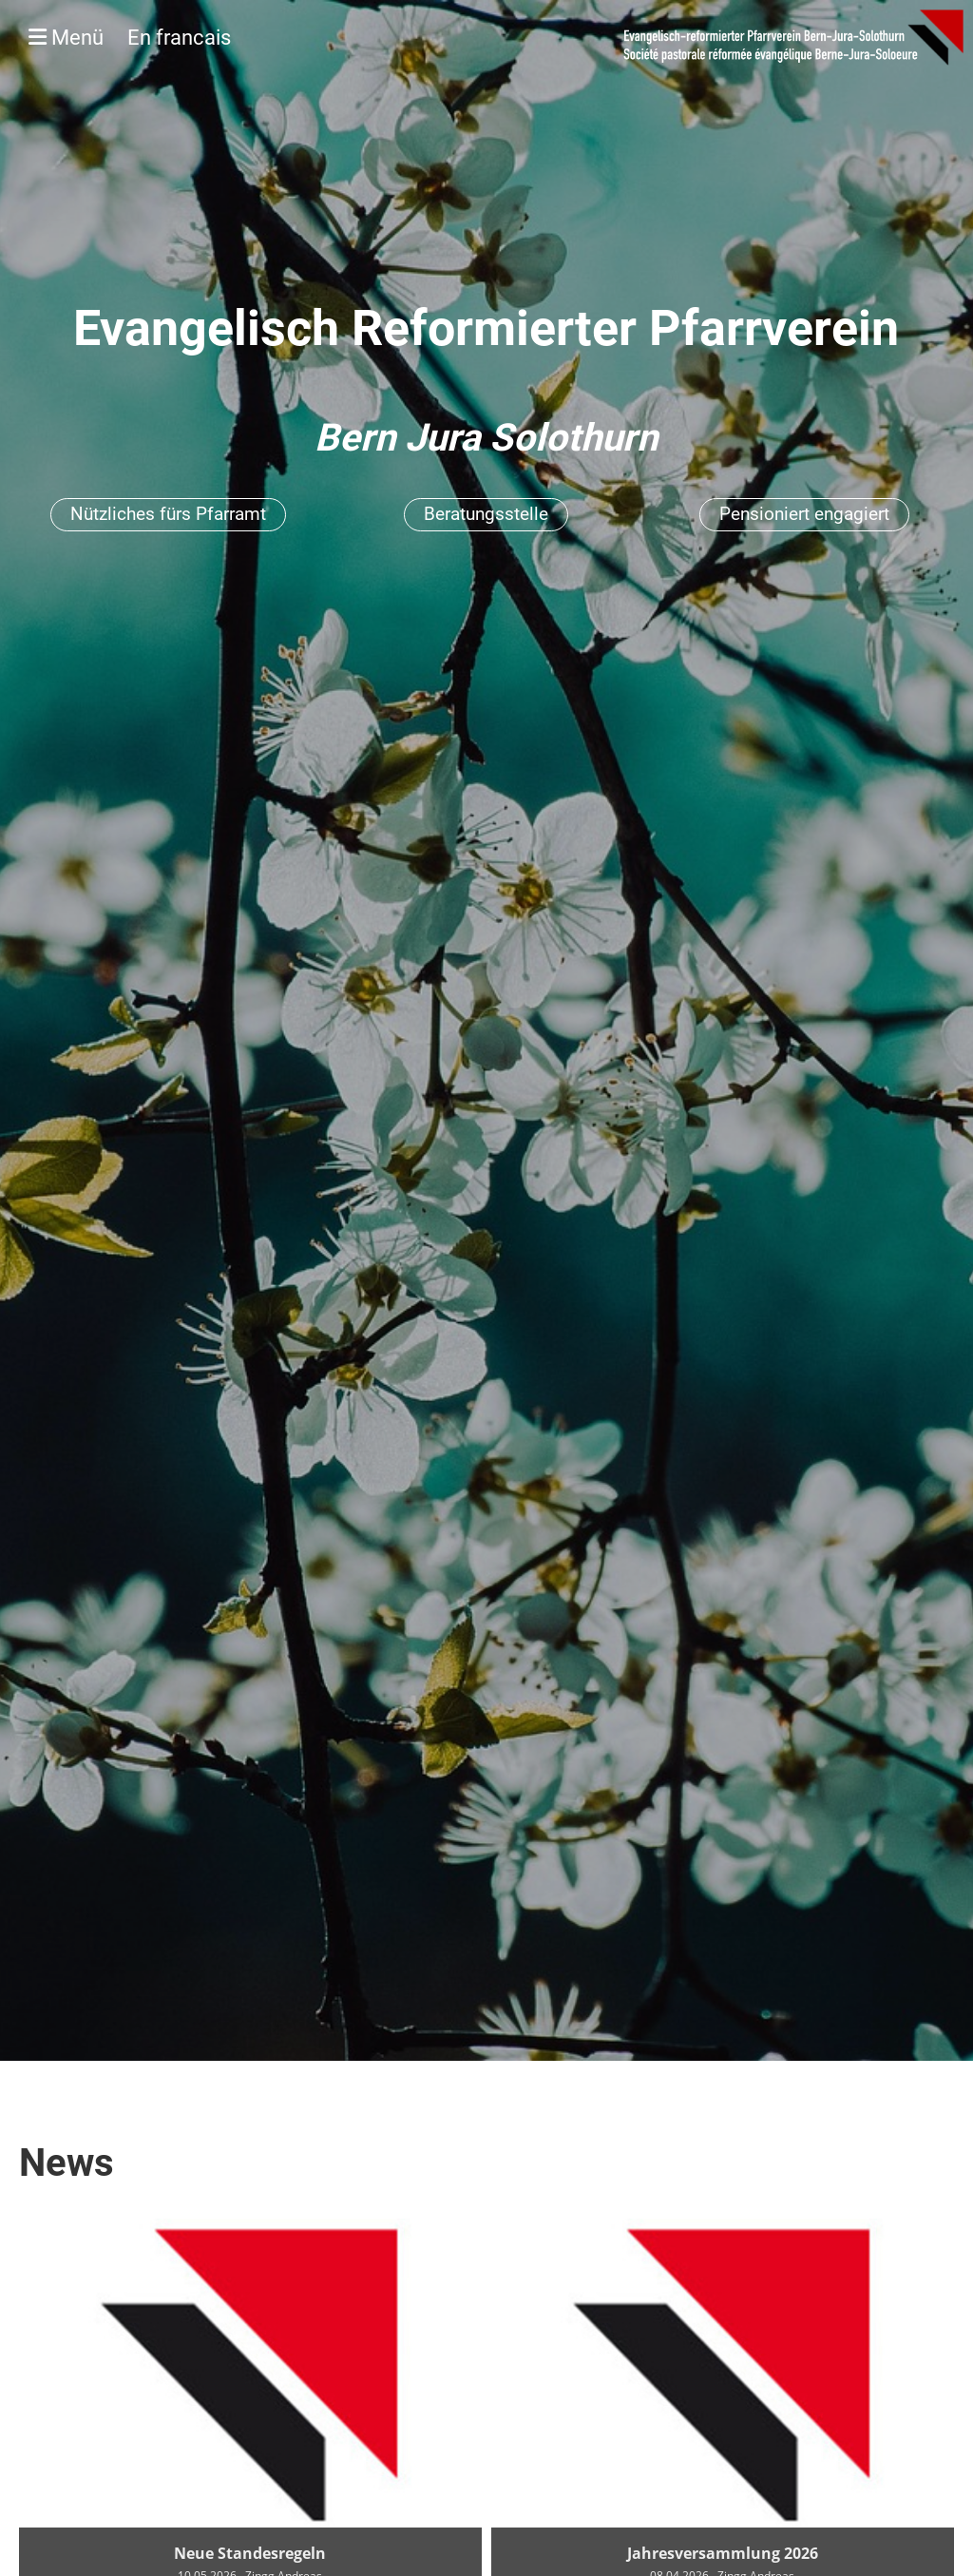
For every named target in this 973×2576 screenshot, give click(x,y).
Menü (130, 37)
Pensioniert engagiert (804, 514)
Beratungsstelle (486, 514)
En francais (179, 37)
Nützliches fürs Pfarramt (168, 514)
